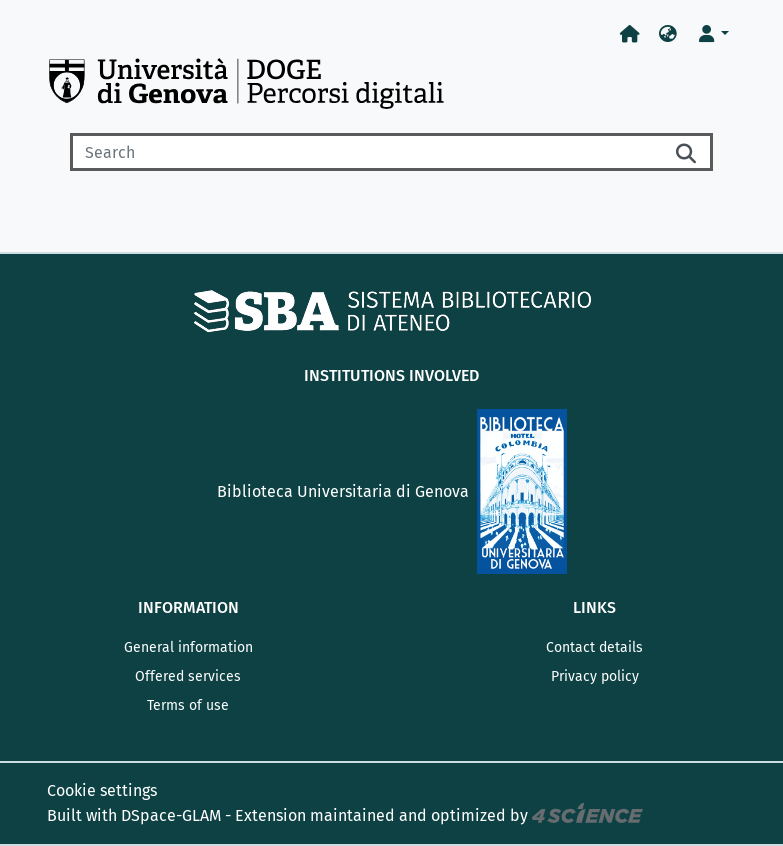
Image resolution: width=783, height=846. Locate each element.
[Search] (366, 152)
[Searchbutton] (687, 152)
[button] (668, 34)
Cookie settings (102, 790)
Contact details (594, 647)
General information (188, 647)
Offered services (188, 676)
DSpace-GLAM (171, 815)
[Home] (630, 34)
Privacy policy (595, 676)
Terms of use (188, 705)
